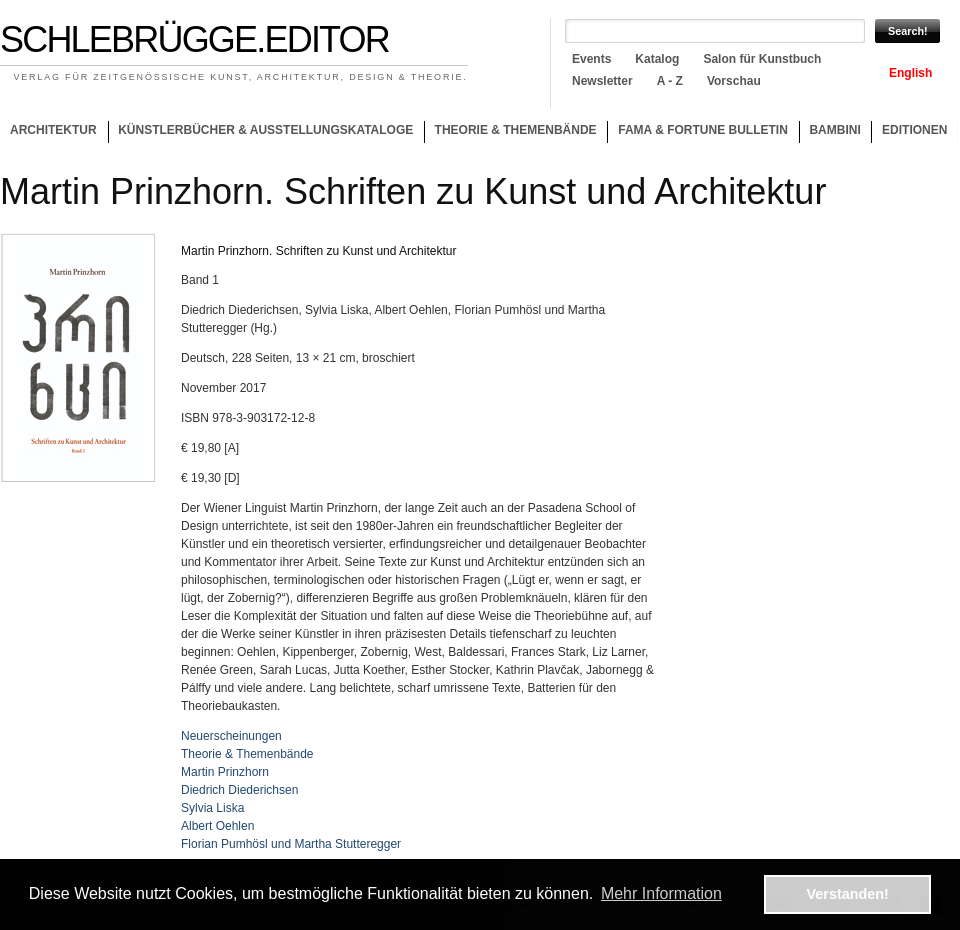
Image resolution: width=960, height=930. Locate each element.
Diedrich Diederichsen (239, 790)
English (910, 73)
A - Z (670, 81)
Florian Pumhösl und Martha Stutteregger (291, 844)
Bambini (834, 130)
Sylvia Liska (212, 808)
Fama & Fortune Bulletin (703, 130)
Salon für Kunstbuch (762, 59)
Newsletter (602, 81)
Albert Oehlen (217, 826)
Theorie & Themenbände (510, 133)
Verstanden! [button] (848, 894)
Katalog (657, 59)
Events (591, 59)
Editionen (914, 130)
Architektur (53, 130)
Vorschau (734, 81)
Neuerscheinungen (231, 736)
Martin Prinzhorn (225, 772)
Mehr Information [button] (661, 893)
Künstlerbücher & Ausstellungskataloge (265, 130)
